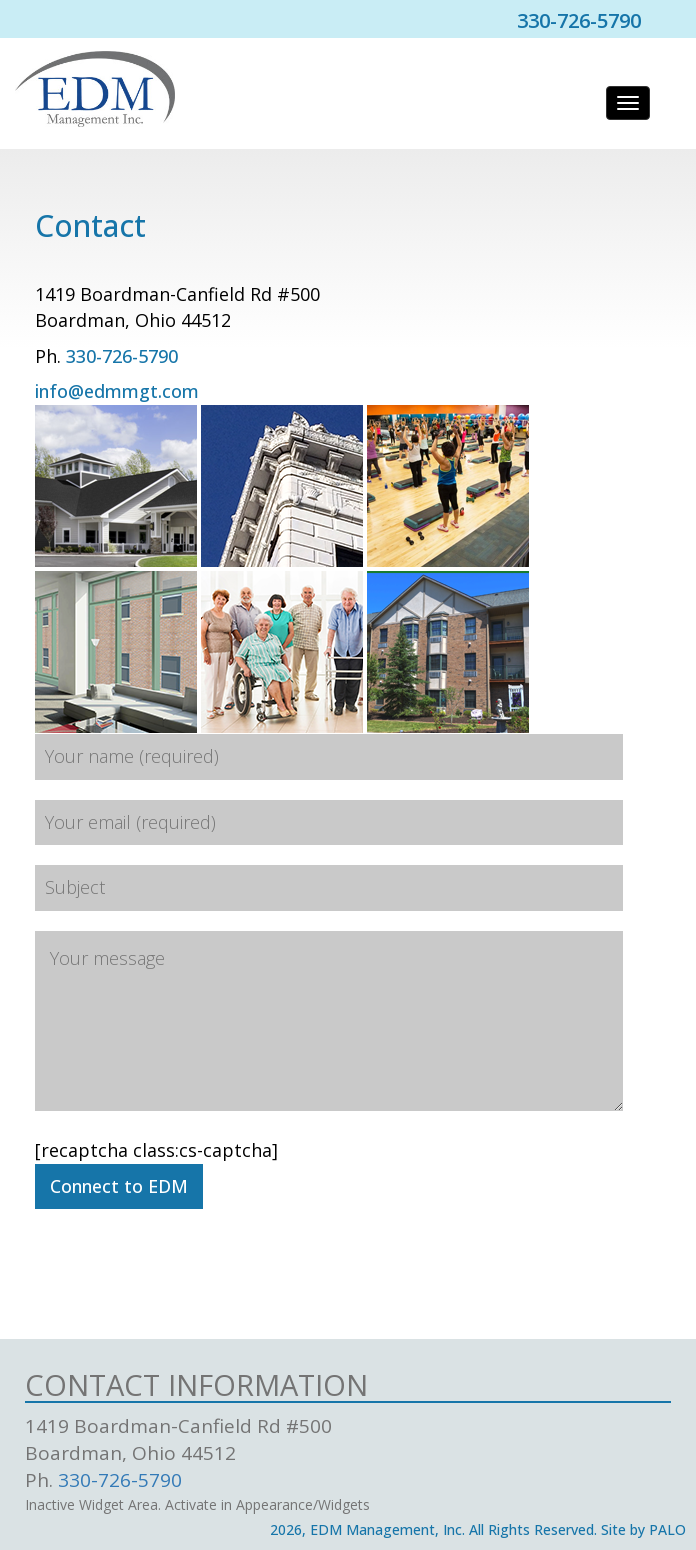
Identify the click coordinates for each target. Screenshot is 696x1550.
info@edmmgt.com (117, 391)
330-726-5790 (122, 356)
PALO (667, 1529)
